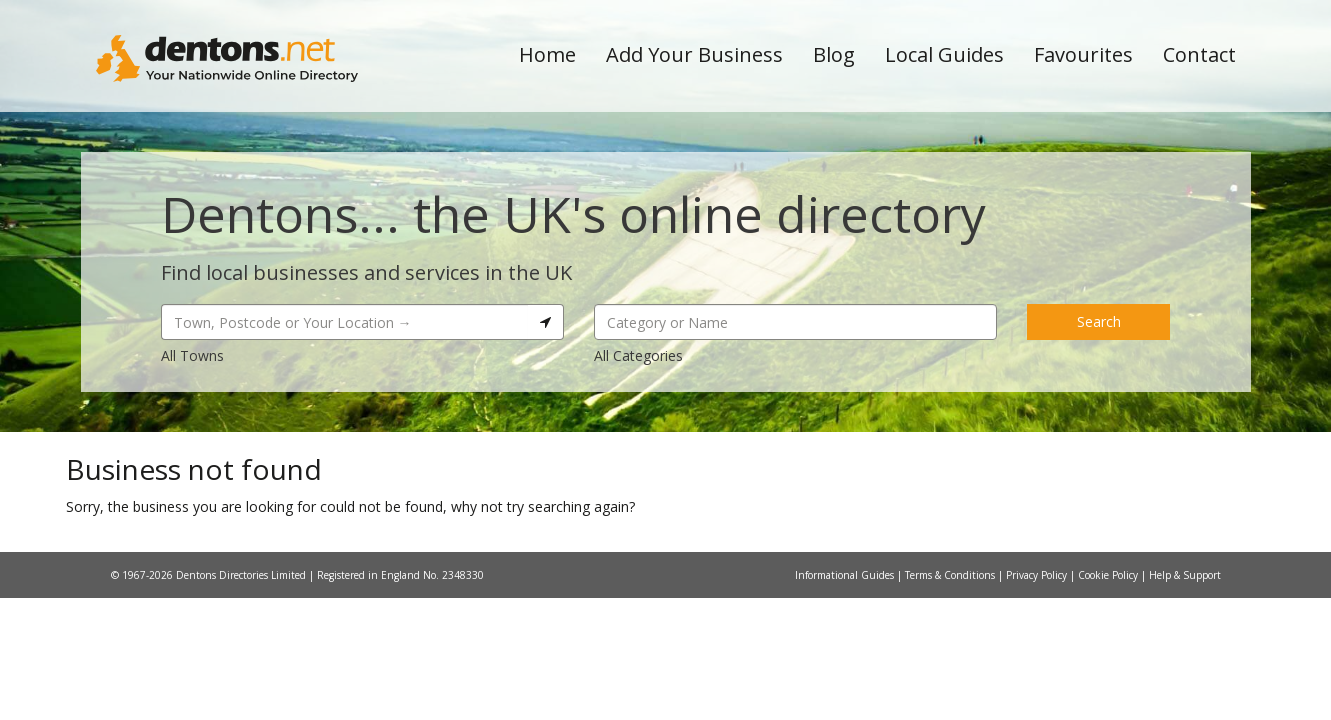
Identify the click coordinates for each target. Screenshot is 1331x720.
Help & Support (1185, 575)
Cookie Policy (1109, 575)
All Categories (638, 355)
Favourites (1083, 54)
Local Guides (944, 54)
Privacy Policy (1038, 575)
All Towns (192, 355)
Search (1099, 321)
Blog (834, 54)
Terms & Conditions (951, 575)
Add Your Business (694, 54)
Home (547, 54)
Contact (1199, 54)
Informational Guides (846, 575)
